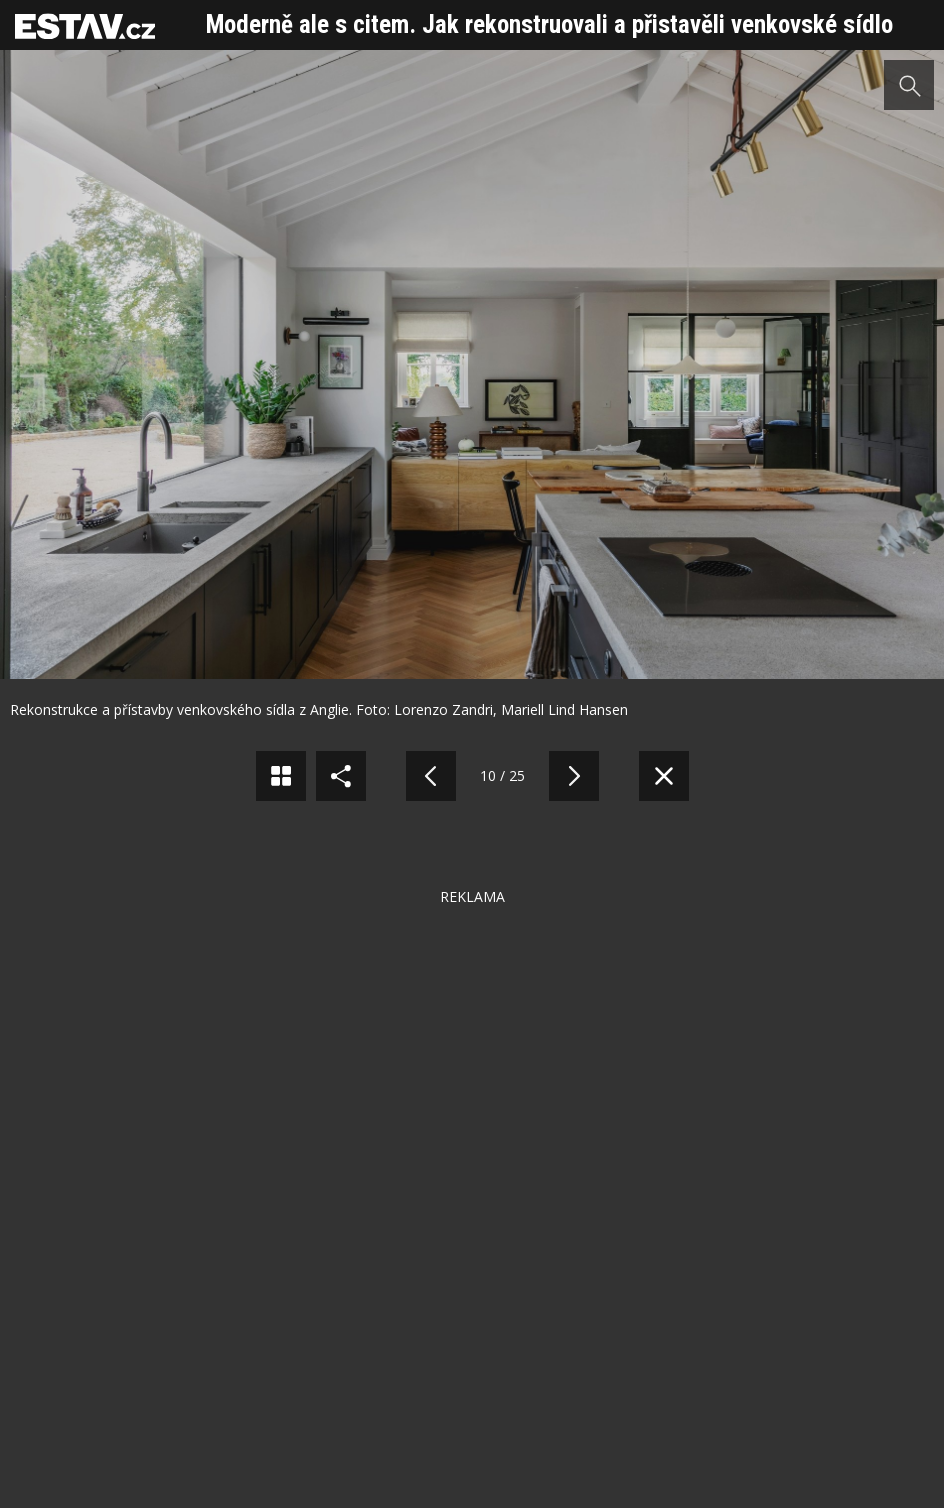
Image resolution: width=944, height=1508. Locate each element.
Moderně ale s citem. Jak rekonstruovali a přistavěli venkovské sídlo (549, 24)
